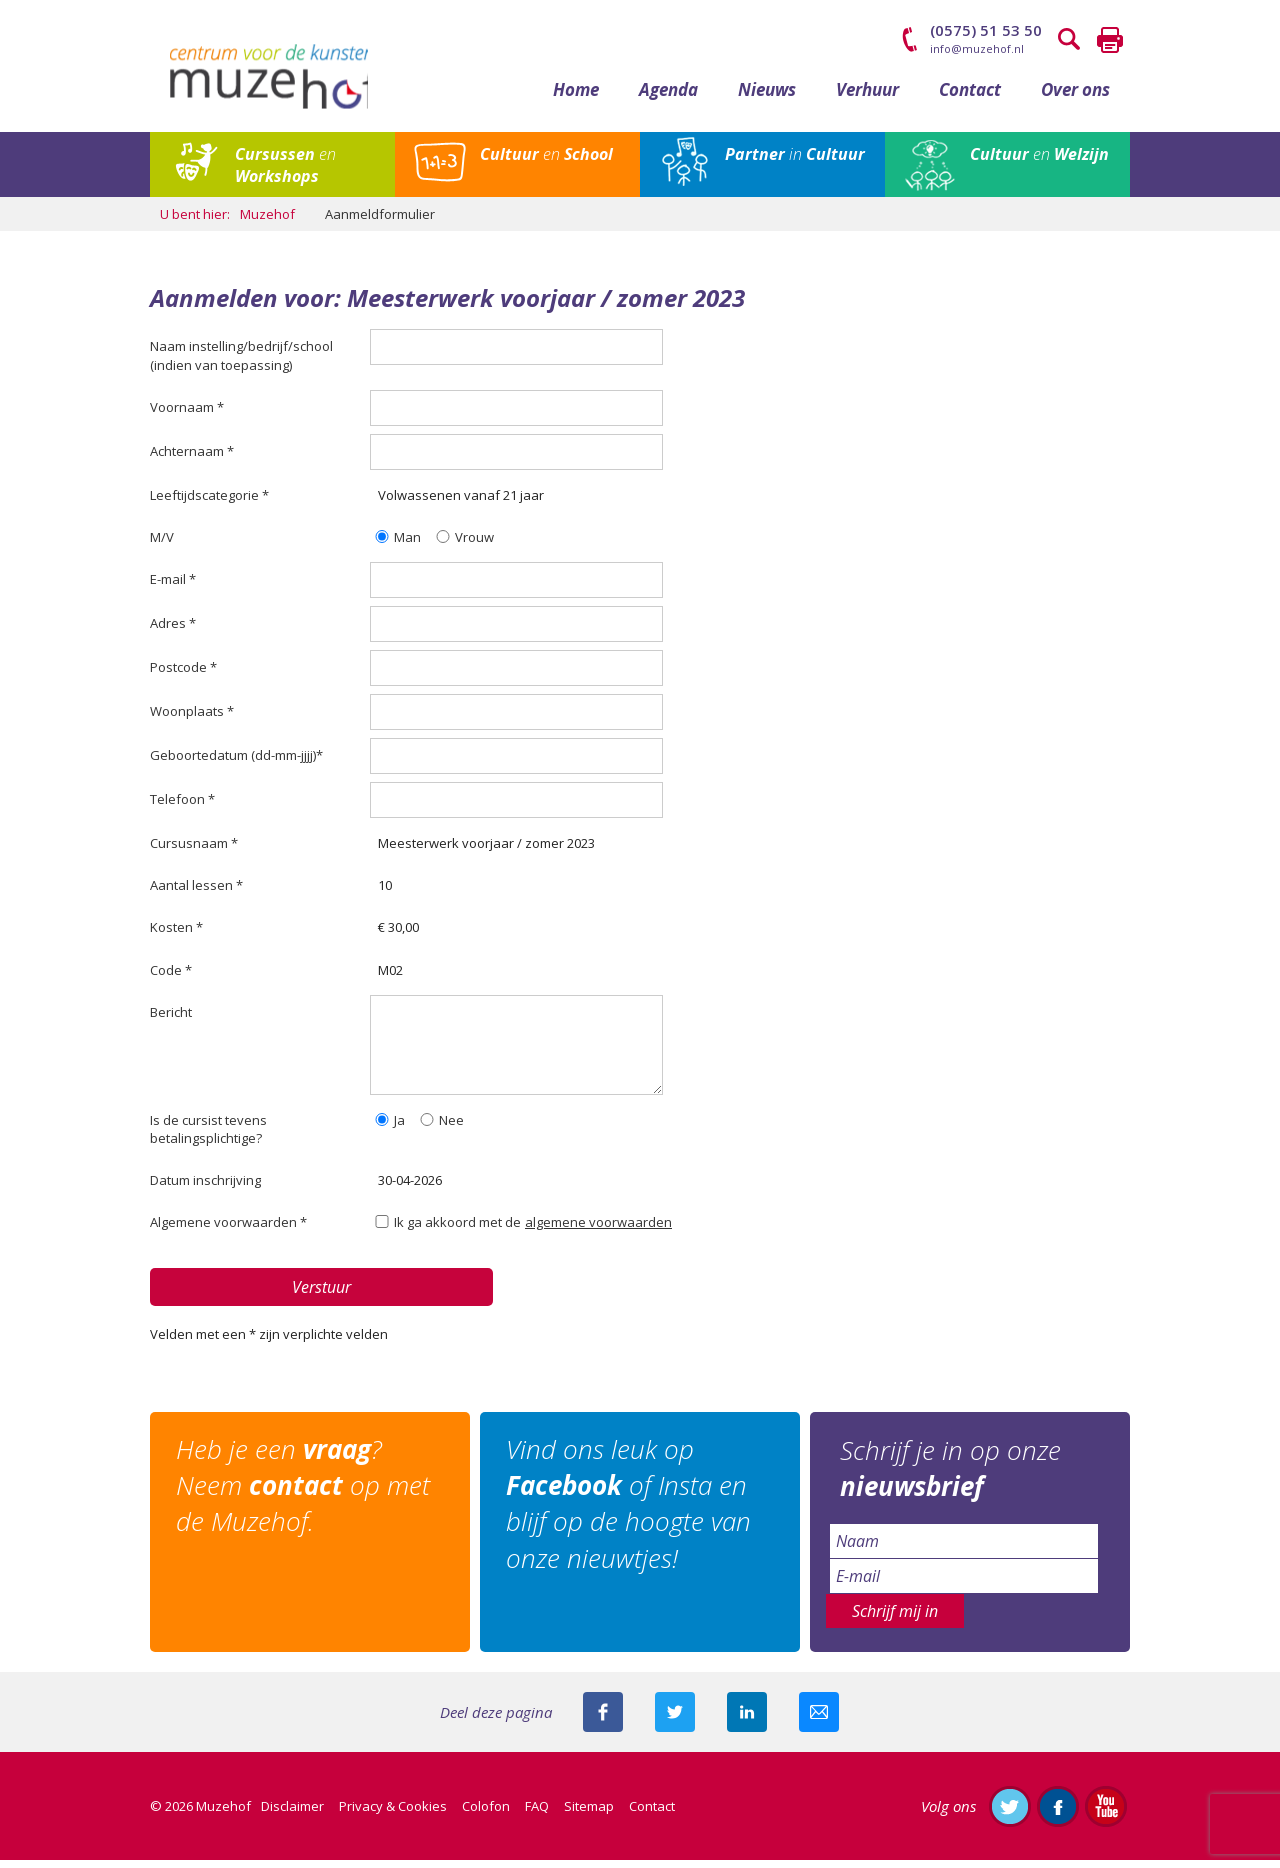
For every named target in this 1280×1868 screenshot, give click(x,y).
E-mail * (173, 588)
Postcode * (183, 676)
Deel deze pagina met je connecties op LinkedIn (747, 1720)
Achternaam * (192, 459)
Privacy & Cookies (393, 1814)
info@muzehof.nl (977, 48)
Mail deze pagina (819, 1720)
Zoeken (1070, 40)
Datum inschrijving (205, 1189)
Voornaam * (187, 415)
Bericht (171, 1020)
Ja (388, 1128)
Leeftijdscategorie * (209, 503)
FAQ (537, 1814)
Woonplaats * (192, 720)
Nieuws (767, 97)
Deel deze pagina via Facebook (603, 1720)
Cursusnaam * (194, 852)
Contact (970, 97)
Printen (1110, 40)
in (795, 162)
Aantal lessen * (196, 894)
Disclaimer (292, 1814)
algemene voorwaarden (598, 1231)
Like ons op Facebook (1058, 1814)
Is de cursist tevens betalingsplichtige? (208, 1137)
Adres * (173, 632)
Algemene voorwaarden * (228, 1231)
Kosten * (176, 936)
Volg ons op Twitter (1010, 1814)
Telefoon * (182, 808)
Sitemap (589, 1814)
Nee (440, 1128)
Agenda (668, 97)
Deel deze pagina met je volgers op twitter (675, 1720)
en (285, 173)
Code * (171, 978)
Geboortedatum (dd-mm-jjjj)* (236, 764)
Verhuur (867, 97)
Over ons (1075, 97)
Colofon (486, 1814)
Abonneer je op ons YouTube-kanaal (1106, 1814)
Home (576, 97)
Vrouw (463, 545)
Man (396, 545)
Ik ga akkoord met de (446, 1231)
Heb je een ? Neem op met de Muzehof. (307, 1494)
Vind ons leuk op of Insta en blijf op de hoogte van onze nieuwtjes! (632, 1512)
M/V (162, 545)
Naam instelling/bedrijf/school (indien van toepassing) (241, 364)
